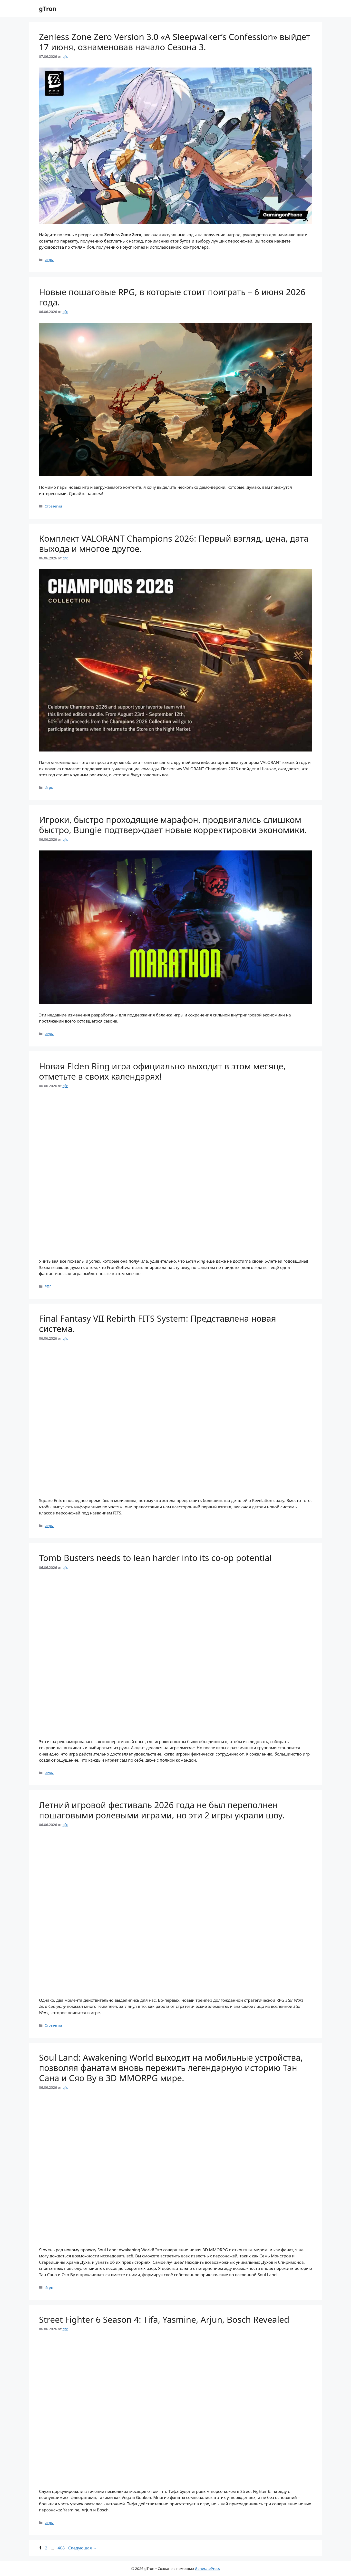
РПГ (48, 1286)
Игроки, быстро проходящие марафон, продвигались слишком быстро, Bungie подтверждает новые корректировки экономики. (173, 825)
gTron (48, 8)
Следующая (82, 2548)
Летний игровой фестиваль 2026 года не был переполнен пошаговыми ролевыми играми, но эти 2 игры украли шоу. (161, 1810)
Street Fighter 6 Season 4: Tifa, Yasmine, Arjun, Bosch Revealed (164, 2319)
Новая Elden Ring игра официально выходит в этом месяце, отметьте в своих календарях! (162, 1071)
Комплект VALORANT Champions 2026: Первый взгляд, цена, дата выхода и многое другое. (174, 543)
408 (61, 2548)
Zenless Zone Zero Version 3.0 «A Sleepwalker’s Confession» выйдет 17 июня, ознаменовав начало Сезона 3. (174, 42)
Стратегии (53, 506)
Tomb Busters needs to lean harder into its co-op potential (155, 1557)
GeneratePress (207, 2568)
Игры (49, 259)
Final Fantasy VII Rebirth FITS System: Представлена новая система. (157, 1323)
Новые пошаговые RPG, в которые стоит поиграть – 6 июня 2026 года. (172, 297)
